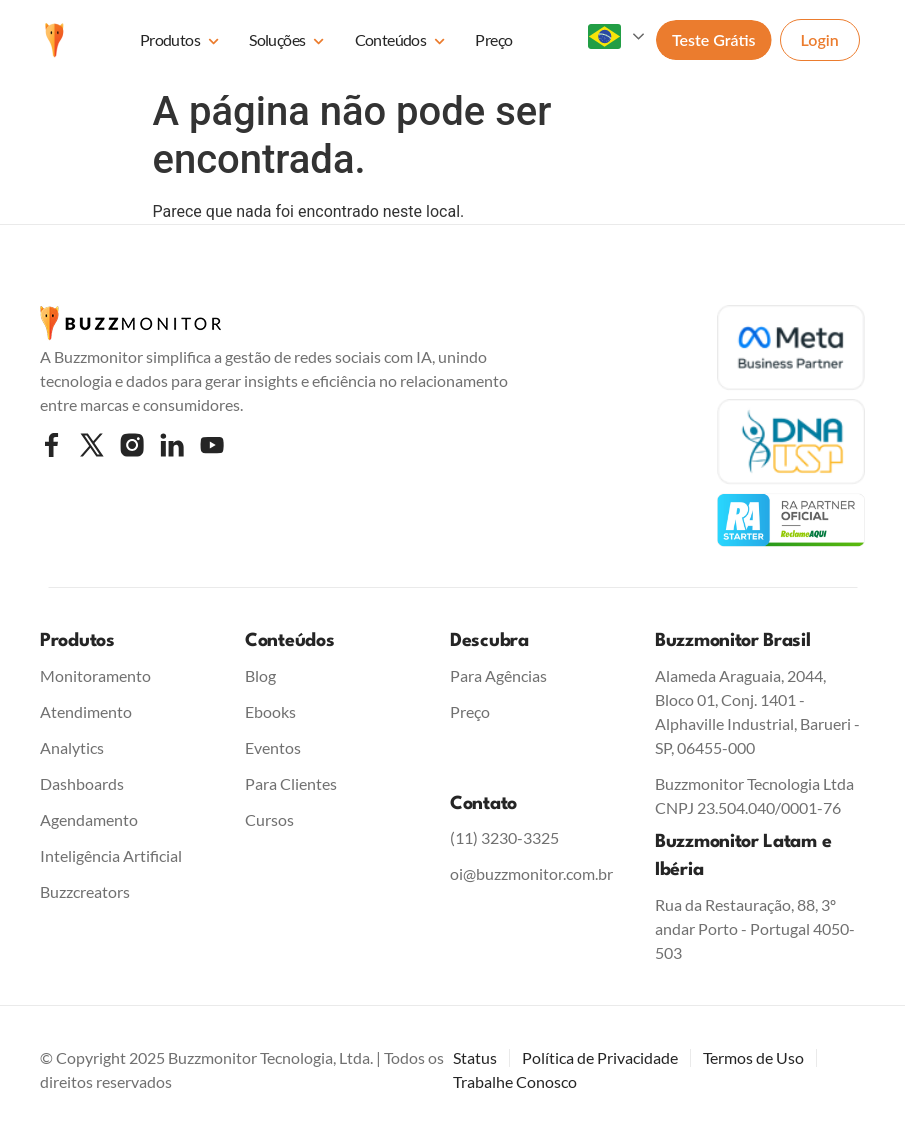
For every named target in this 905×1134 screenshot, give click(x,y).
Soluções (286, 41)
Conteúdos (400, 41)
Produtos (179, 41)
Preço (493, 39)
